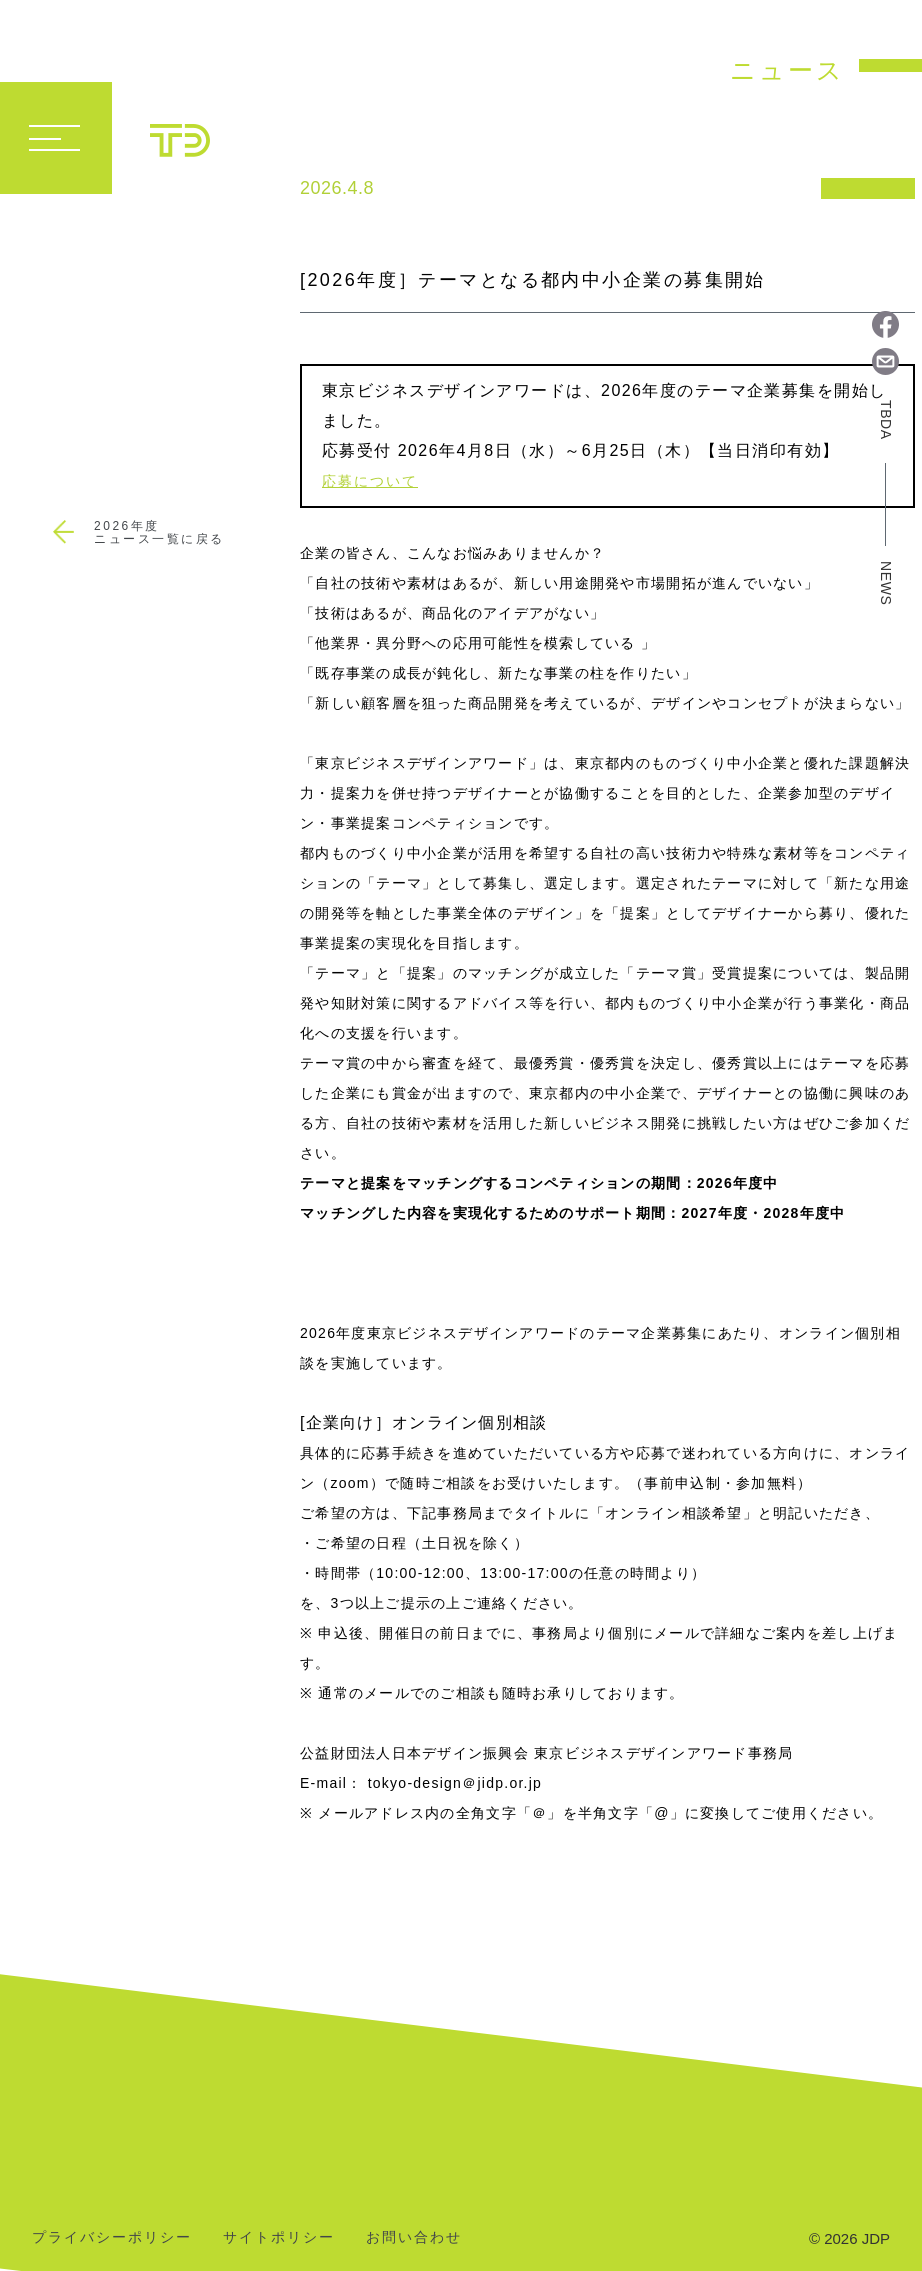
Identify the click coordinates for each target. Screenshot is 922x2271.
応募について (370, 481)
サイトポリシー (279, 2237)
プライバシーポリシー (112, 2237)
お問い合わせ (414, 2237)
